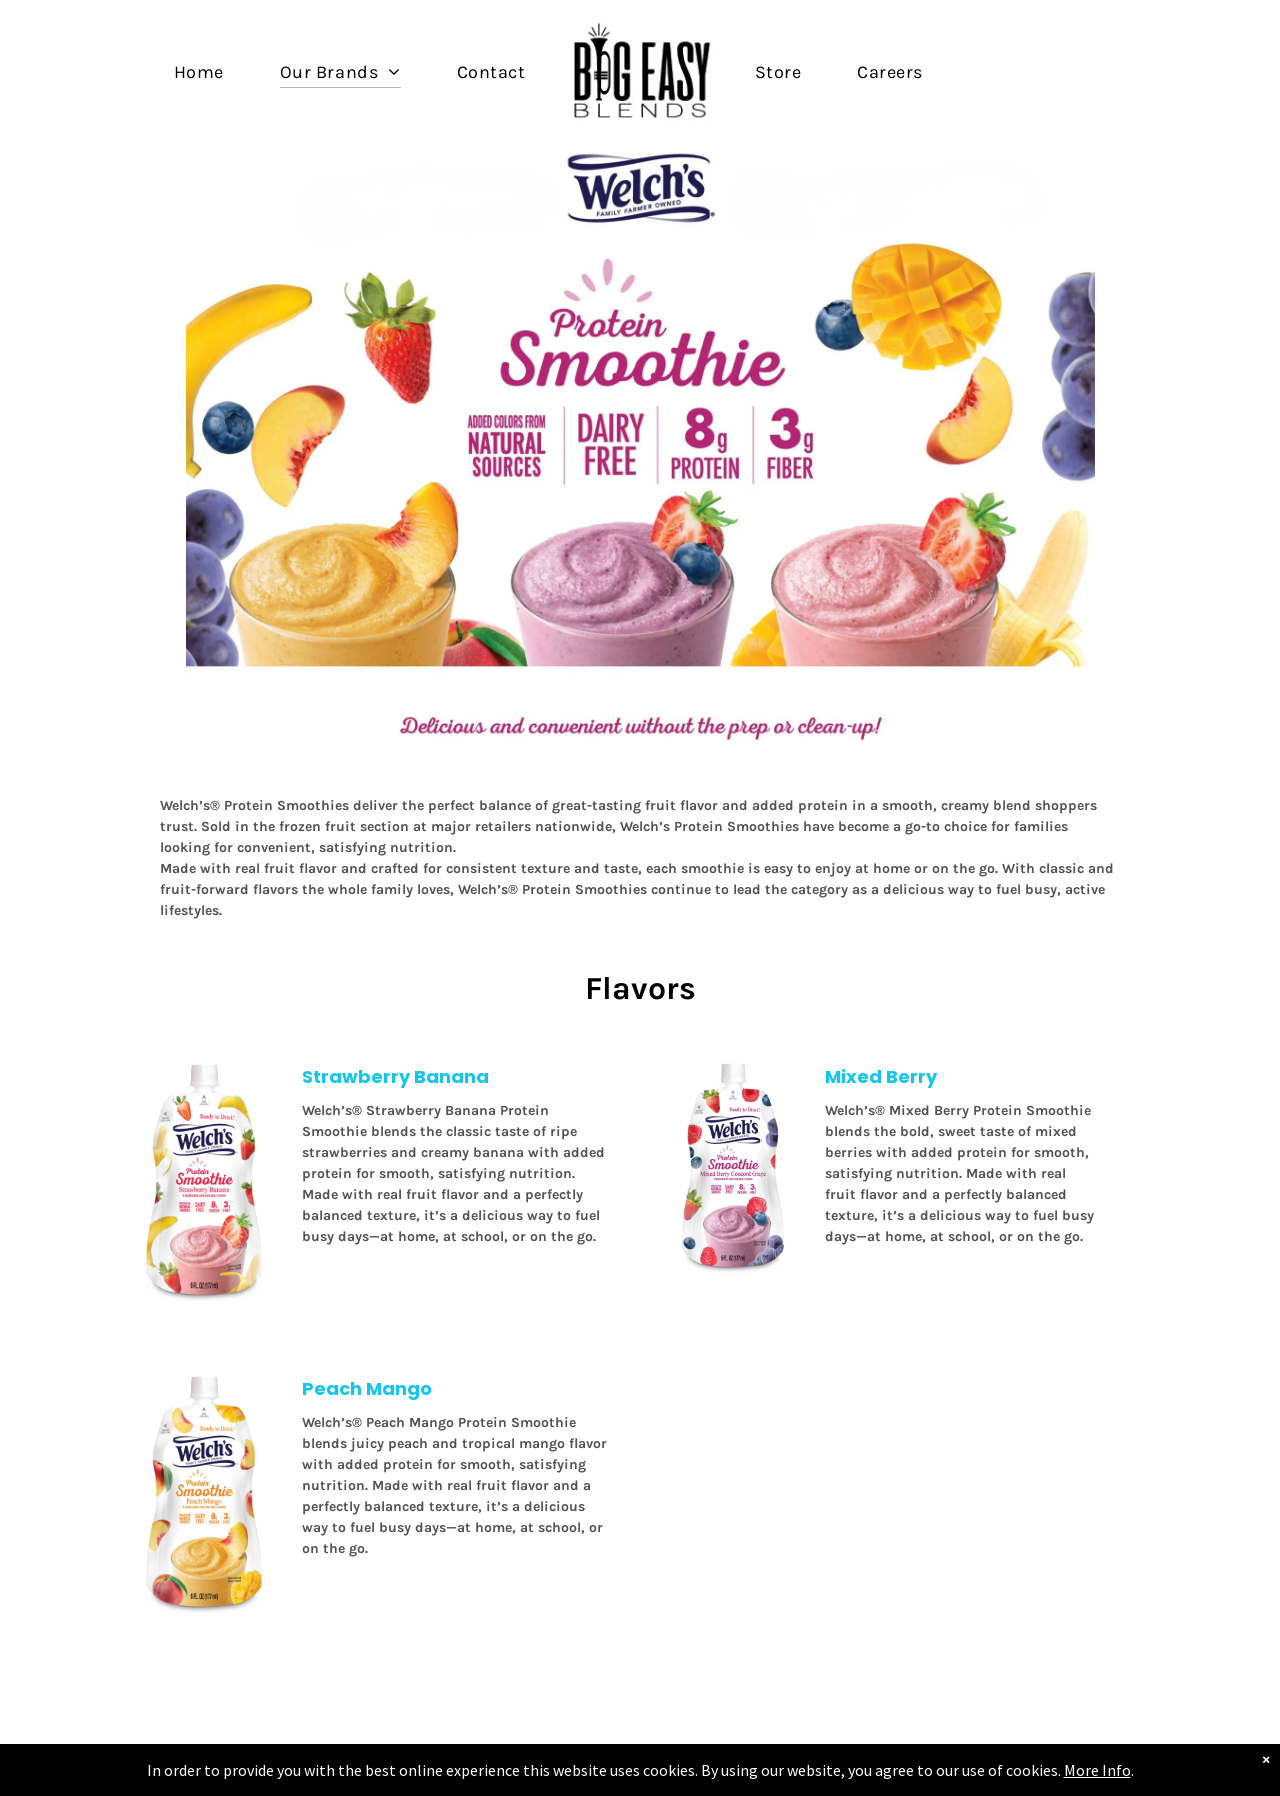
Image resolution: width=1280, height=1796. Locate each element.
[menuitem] (199, 71)
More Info (1075, 1770)
